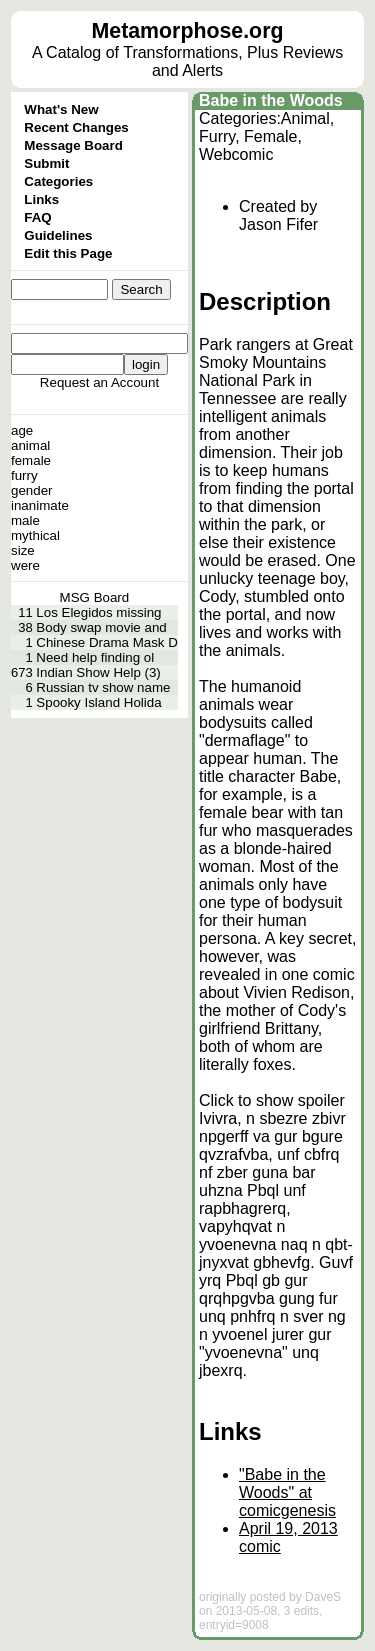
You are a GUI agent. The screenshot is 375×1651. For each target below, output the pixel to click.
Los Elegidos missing (98, 612)
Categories (58, 181)
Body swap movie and (101, 627)
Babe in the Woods (271, 100)
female (31, 460)
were (25, 565)
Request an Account (99, 382)
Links (41, 199)
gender (32, 490)
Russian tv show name (103, 687)
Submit (46, 163)
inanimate (40, 505)
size (23, 550)
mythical (35, 535)
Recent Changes (76, 127)
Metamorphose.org (188, 31)
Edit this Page (68, 253)
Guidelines (58, 235)
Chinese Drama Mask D (106, 642)
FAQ (37, 217)
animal (30, 445)
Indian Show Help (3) (98, 672)
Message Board (73, 145)
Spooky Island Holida (98, 702)
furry (24, 475)
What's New (61, 109)
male (25, 520)
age (22, 430)
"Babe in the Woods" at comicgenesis (287, 1492)
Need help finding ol (95, 657)
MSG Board (95, 597)
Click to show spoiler (272, 1100)
